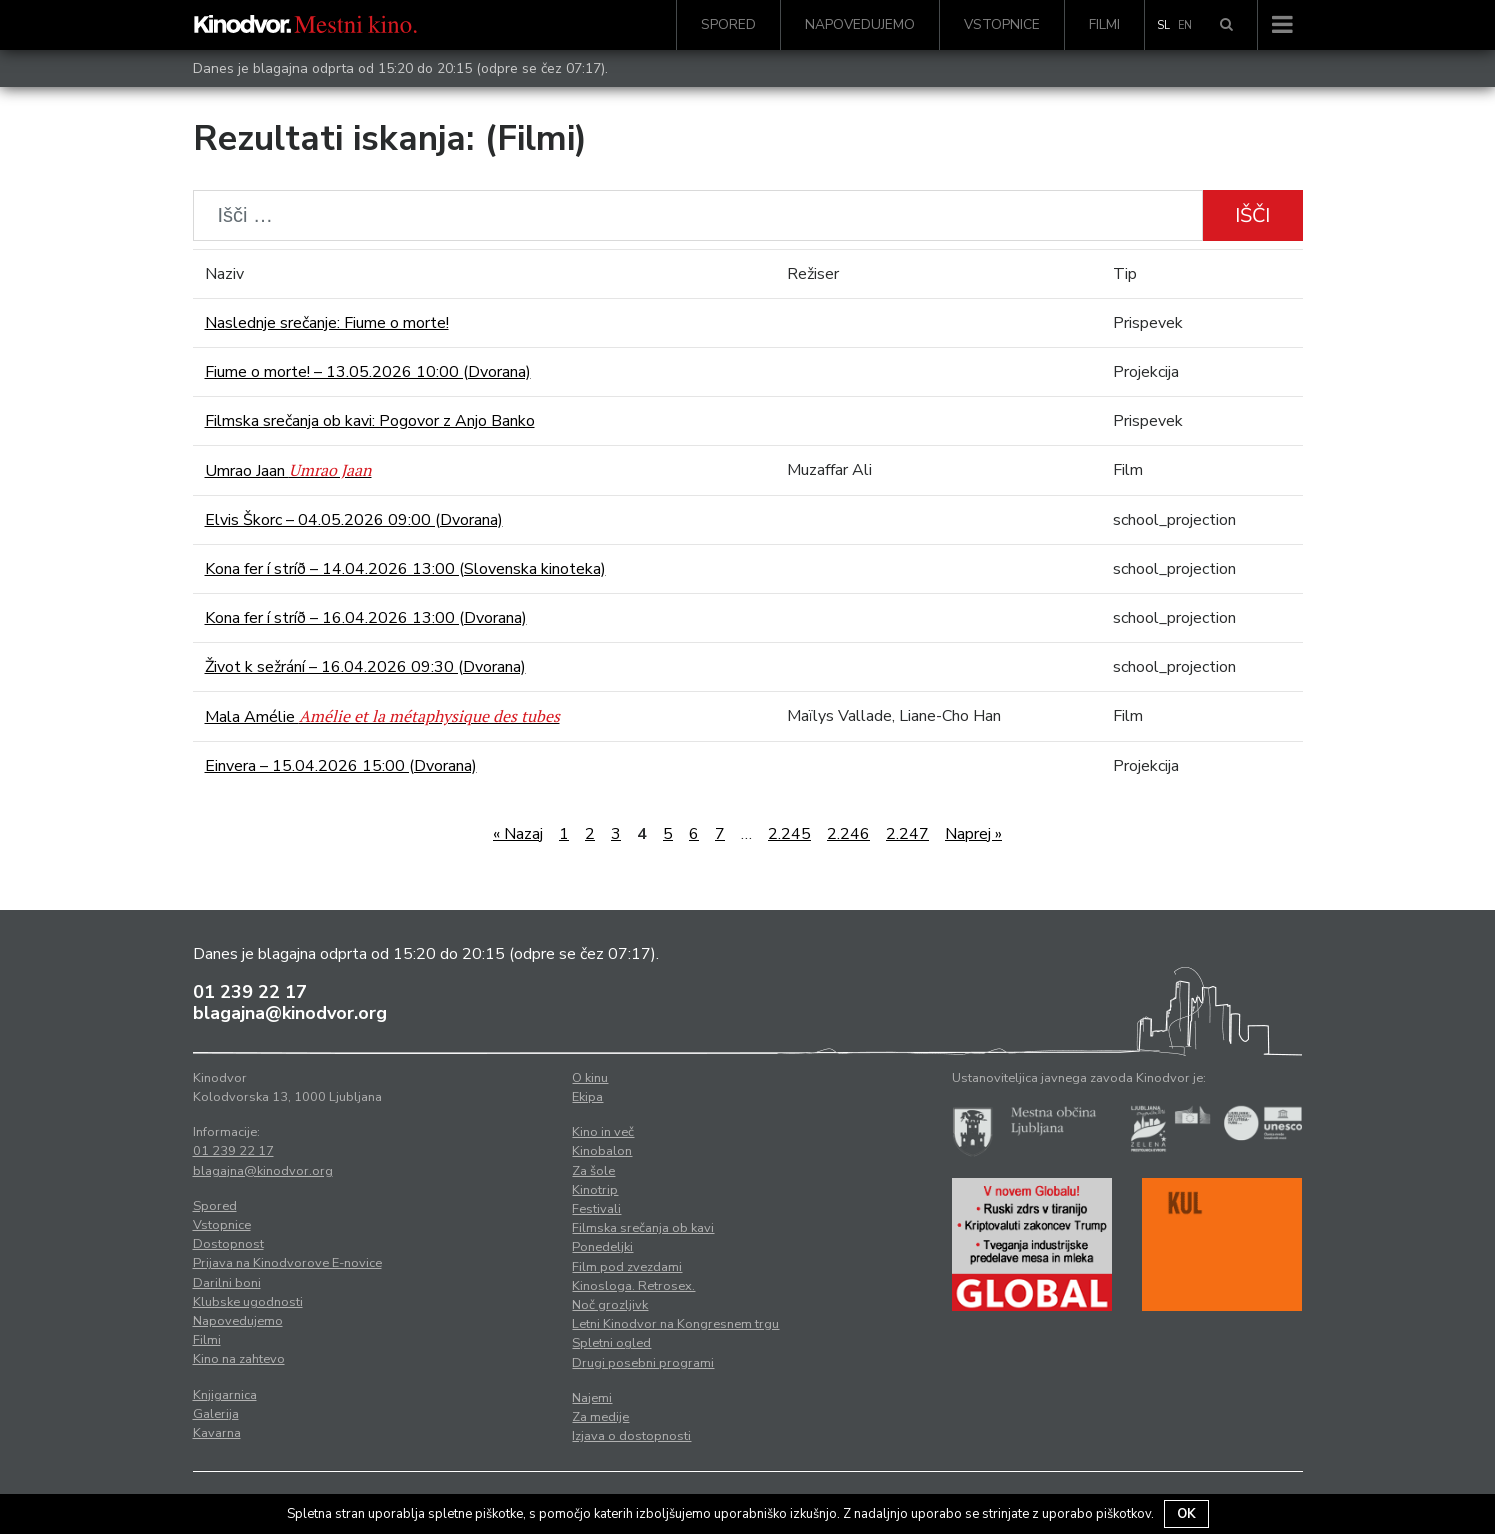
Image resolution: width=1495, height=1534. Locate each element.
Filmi (1104, 24)
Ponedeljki (602, 1247)
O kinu (590, 1078)
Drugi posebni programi (643, 1363)
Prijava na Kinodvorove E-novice (287, 1263)
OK (1186, 1514)
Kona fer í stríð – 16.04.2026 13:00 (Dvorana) (366, 618)
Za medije (600, 1417)
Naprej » (973, 834)
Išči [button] (1252, 215)
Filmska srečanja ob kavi (643, 1228)
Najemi (592, 1398)
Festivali (596, 1209)
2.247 (907, 834)
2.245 (789, 834)
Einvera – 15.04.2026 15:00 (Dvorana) (341, 766)
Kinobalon (602, 1151)
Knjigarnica (225, 1395)
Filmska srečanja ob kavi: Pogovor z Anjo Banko (370, 421)
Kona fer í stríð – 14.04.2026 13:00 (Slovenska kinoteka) (405, 569)
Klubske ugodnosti (248, 1302)
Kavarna (217, 1433)
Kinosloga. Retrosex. (633, 1286)
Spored (728, 24)
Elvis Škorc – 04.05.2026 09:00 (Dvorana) (354, 520)
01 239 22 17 (250, 992)
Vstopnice (1002, 24)
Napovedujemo (860, 24)
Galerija (216, 1414)
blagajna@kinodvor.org (290, 1013)
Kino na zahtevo (239, 1359)
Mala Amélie (382, 717)
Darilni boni (227, 1283)
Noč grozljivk (610, 1305)
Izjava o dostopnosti (631, 1436)
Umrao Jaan (288, 471)
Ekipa (587, 1097)
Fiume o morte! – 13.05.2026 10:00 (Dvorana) (368, 372)
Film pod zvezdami (627, 1267)
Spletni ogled (611, 1343)
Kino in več (603, 1132)
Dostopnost (228, 1244)
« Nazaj (518, 834)
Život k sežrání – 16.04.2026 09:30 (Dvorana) (365, 667)
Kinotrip (595, 1190)
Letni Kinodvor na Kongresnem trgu (675, 1324)
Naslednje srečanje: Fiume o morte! (327, 323)
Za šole (593, 1171)
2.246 (848, 834)
